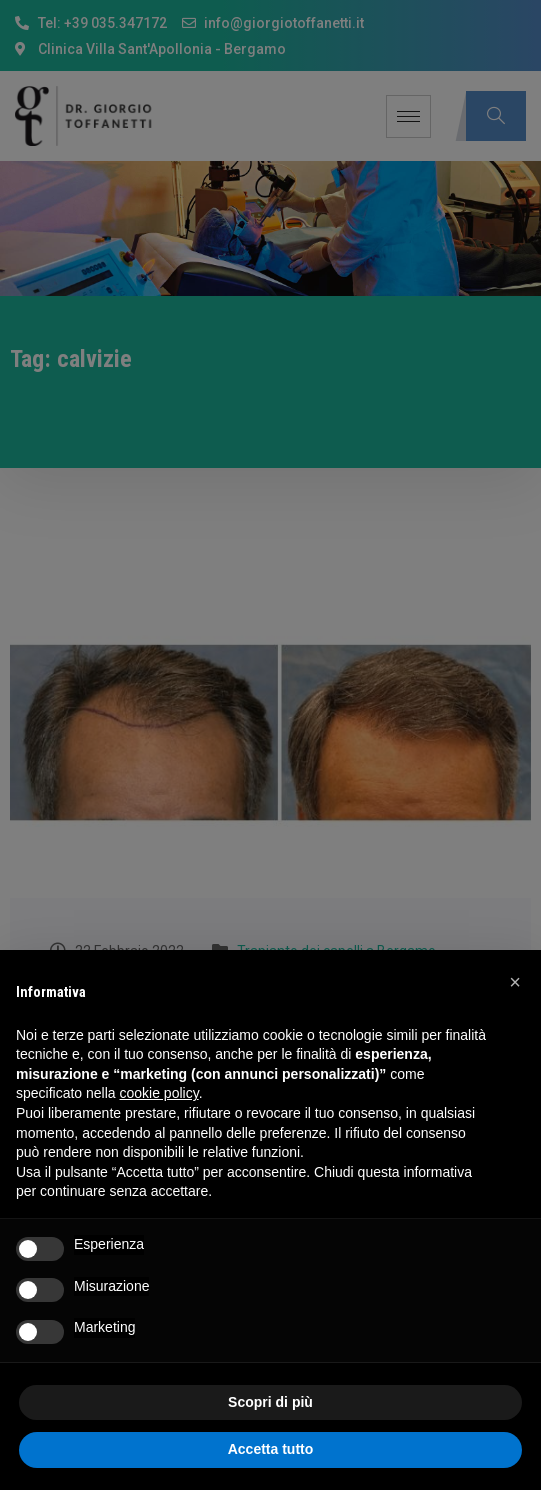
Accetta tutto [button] (271, 1449)
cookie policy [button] (159, 1093)
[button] (515, 982)
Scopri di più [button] (270, 1402)
